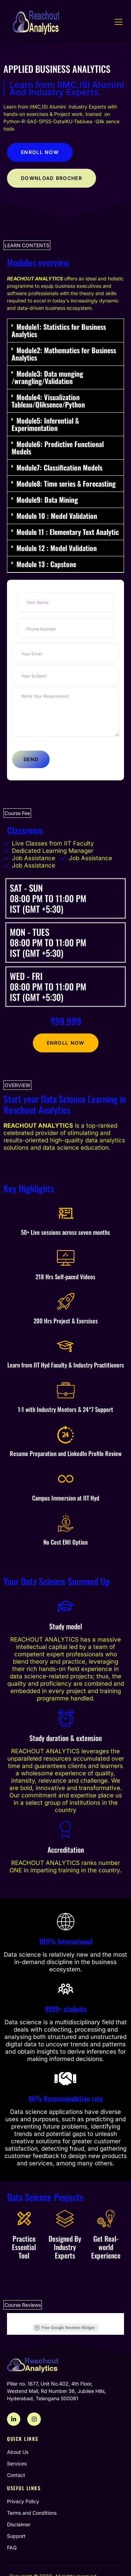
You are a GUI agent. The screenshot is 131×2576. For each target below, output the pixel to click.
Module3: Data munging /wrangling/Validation (47, 377)
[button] (65, 330)
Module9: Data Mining (47, 499)
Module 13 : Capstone (46, 564)
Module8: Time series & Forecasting (66, 483)
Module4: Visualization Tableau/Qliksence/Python (48, 401)
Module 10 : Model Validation (56, 515)
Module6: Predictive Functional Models (58, 448)
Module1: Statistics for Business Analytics (59, 330)
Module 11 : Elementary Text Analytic (67, 532)
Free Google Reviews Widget (64, 2328)
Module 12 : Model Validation (56, 548)
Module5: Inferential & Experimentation (45, 424)
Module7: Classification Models (59, 467)
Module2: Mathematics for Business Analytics (64, 354)
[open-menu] (118, 22)
